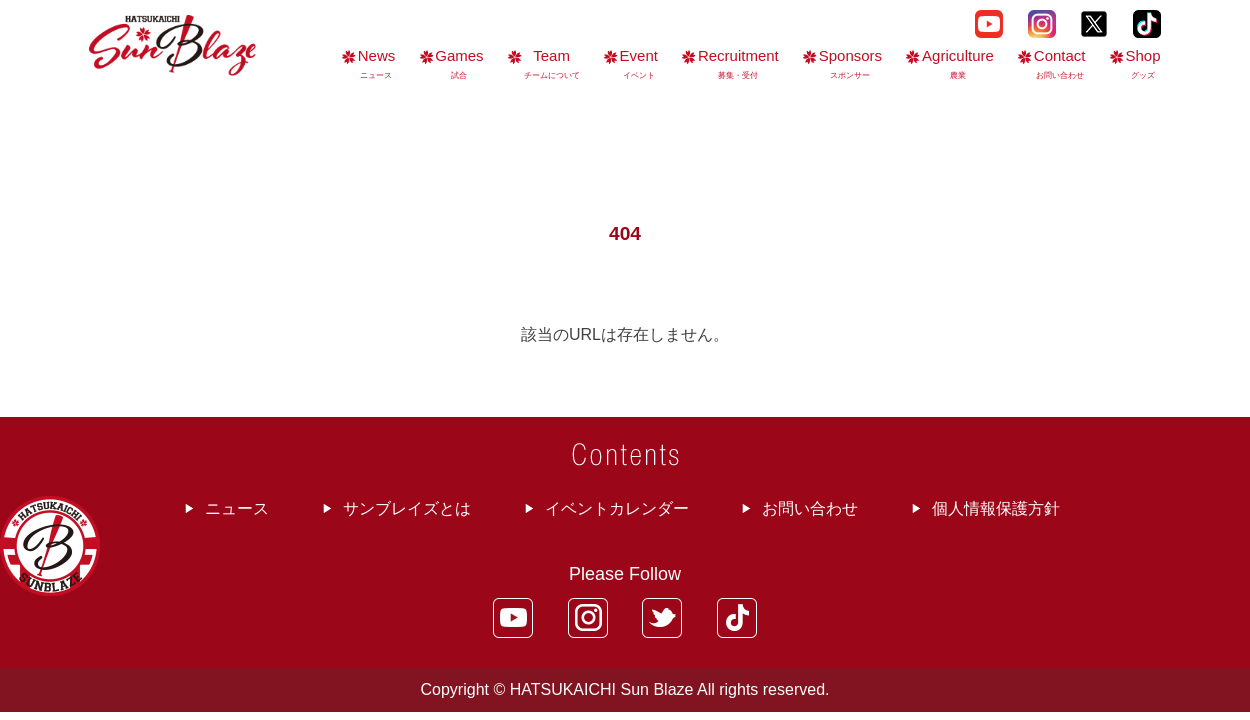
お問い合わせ (810, 508)
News (377, 63)
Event (639, 63)
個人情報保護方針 (996, 508)
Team (552, 63)
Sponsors (850, 63)
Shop (1142, 63)
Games (459, 63)
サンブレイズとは (407, 508)
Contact (1060, 63)
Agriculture (958, 63)
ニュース (237, 508)
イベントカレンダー (617, 508)
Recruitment (738, 63)
